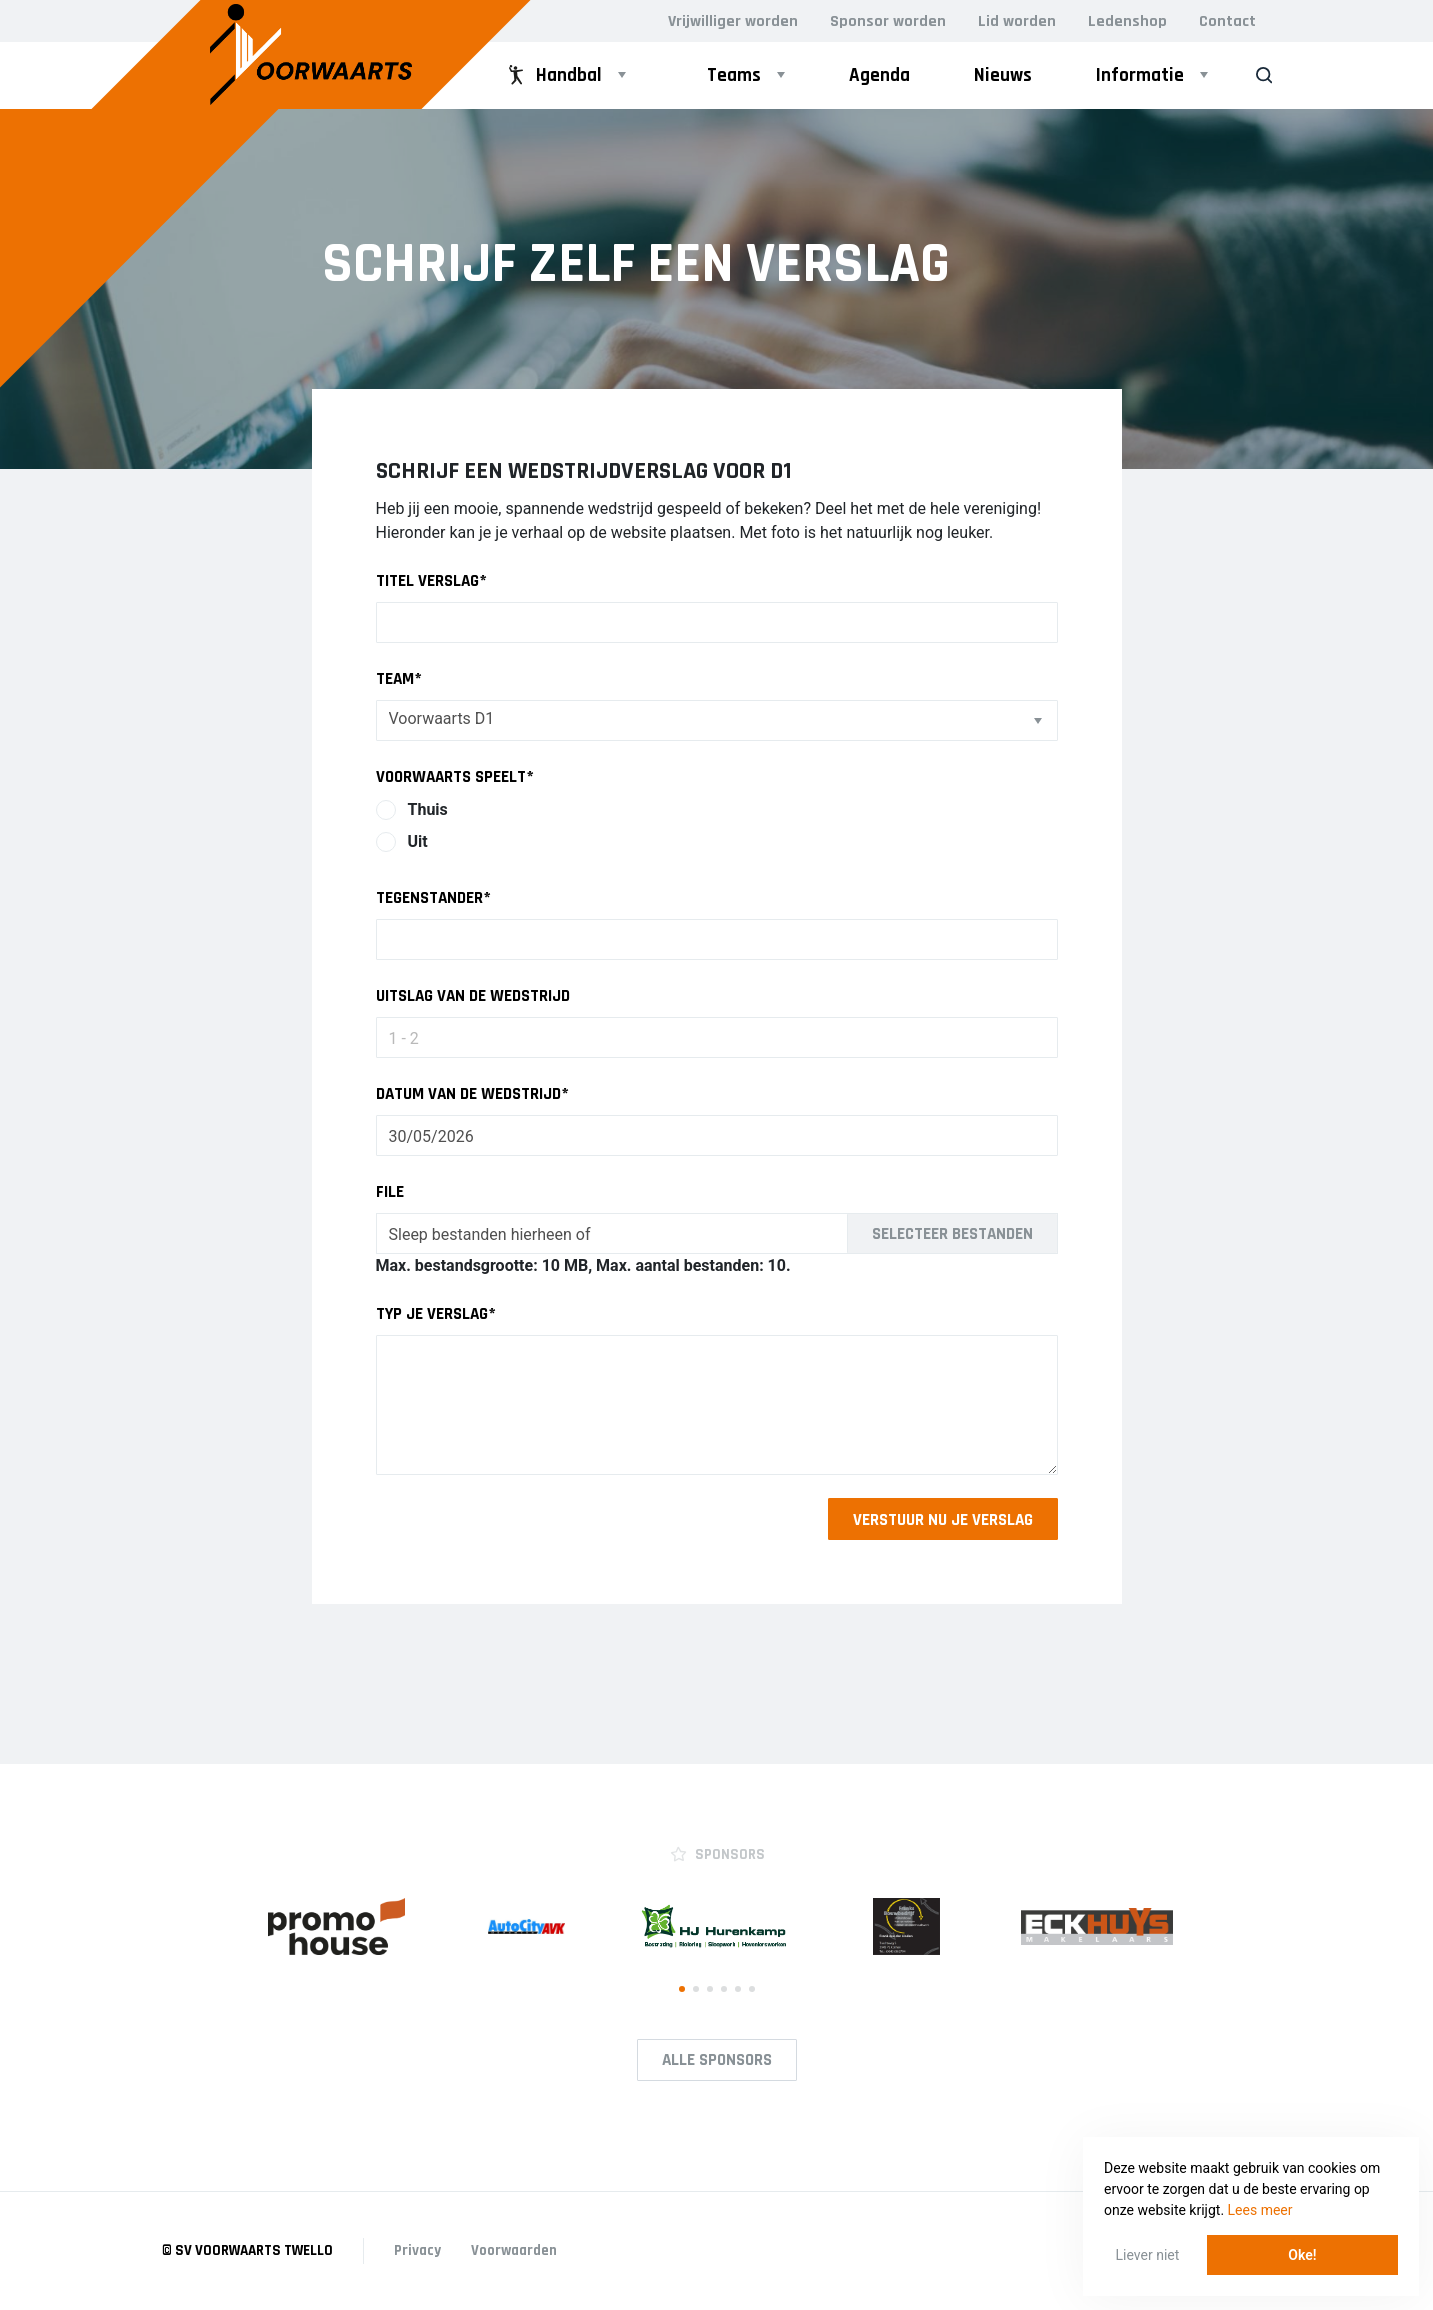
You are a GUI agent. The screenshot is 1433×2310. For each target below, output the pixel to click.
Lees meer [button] (1260, 2210)
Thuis (428, 809)
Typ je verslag (436, 1314)
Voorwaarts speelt (455, 777)
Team (399, 679)
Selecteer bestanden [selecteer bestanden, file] (952, 1234)
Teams (734, 75)
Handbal (553, 75)
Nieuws (1003, 75)
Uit (418, 841)
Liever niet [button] (1148, 2255)
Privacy (417, 2250)
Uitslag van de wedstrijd (473, 996)
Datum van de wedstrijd (472, 1094)
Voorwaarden (514, 2250)
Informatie (1140, 75)
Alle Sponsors (717, 2060)
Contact (1227, 21)
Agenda (879, 75)
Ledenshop (1127, 21)
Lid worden (1017, 21)
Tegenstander (433, 898)
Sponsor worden (888, 21)
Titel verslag (431, 581)
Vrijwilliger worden (733, 21)
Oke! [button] (1302, 2255)
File (390, 1192)
